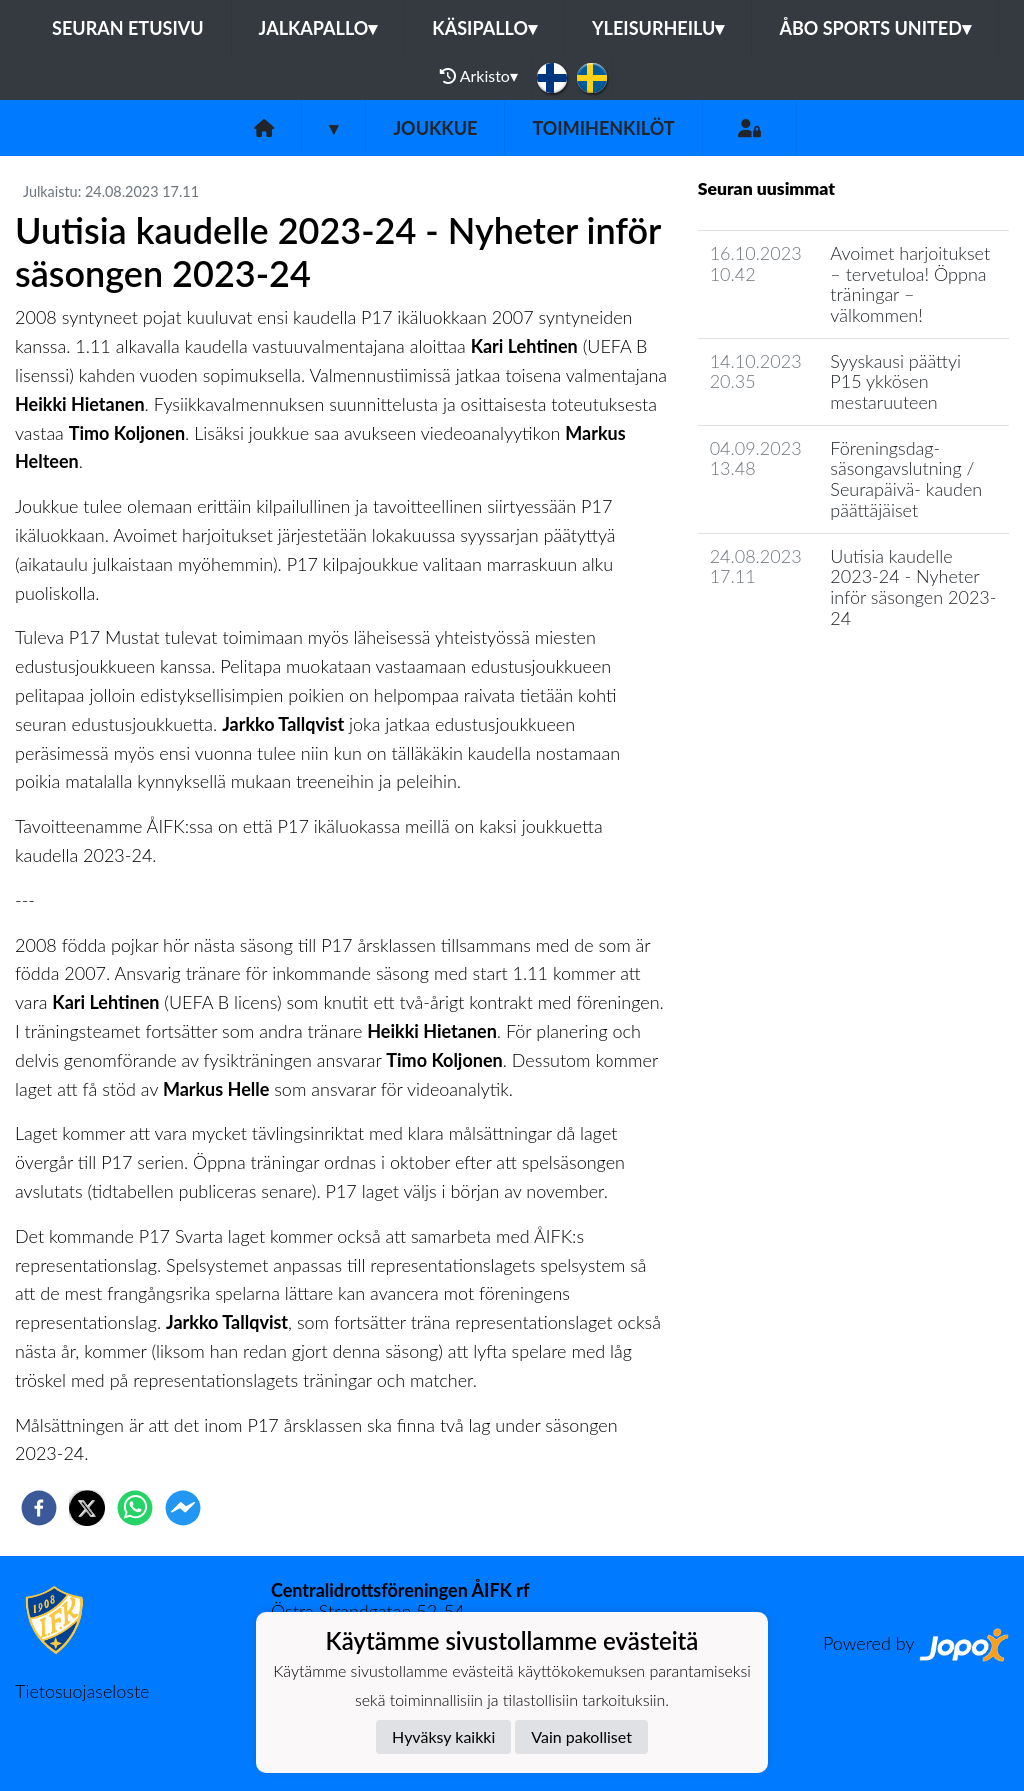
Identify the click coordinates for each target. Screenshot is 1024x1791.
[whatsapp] (135, 1508)
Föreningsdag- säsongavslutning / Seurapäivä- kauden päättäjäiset (906, 479)
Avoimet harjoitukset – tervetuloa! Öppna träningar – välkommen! (910, 284)
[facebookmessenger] (183, 1508)
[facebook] (39, 1508)
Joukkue (435, 128)
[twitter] (87, 1508)
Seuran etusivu (128, 28)
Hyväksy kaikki (443, 1736)
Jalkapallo (318, 28)
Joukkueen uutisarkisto (800, 674)
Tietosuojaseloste (82, 1691)
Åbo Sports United (875, 28)
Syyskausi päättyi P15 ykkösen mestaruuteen (895, 381)
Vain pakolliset (581, 1736)
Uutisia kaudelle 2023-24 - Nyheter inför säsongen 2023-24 (913, 587)
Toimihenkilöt (603, 128)
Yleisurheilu (658, 28)
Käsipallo (484, 28)
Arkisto (479, 76)
